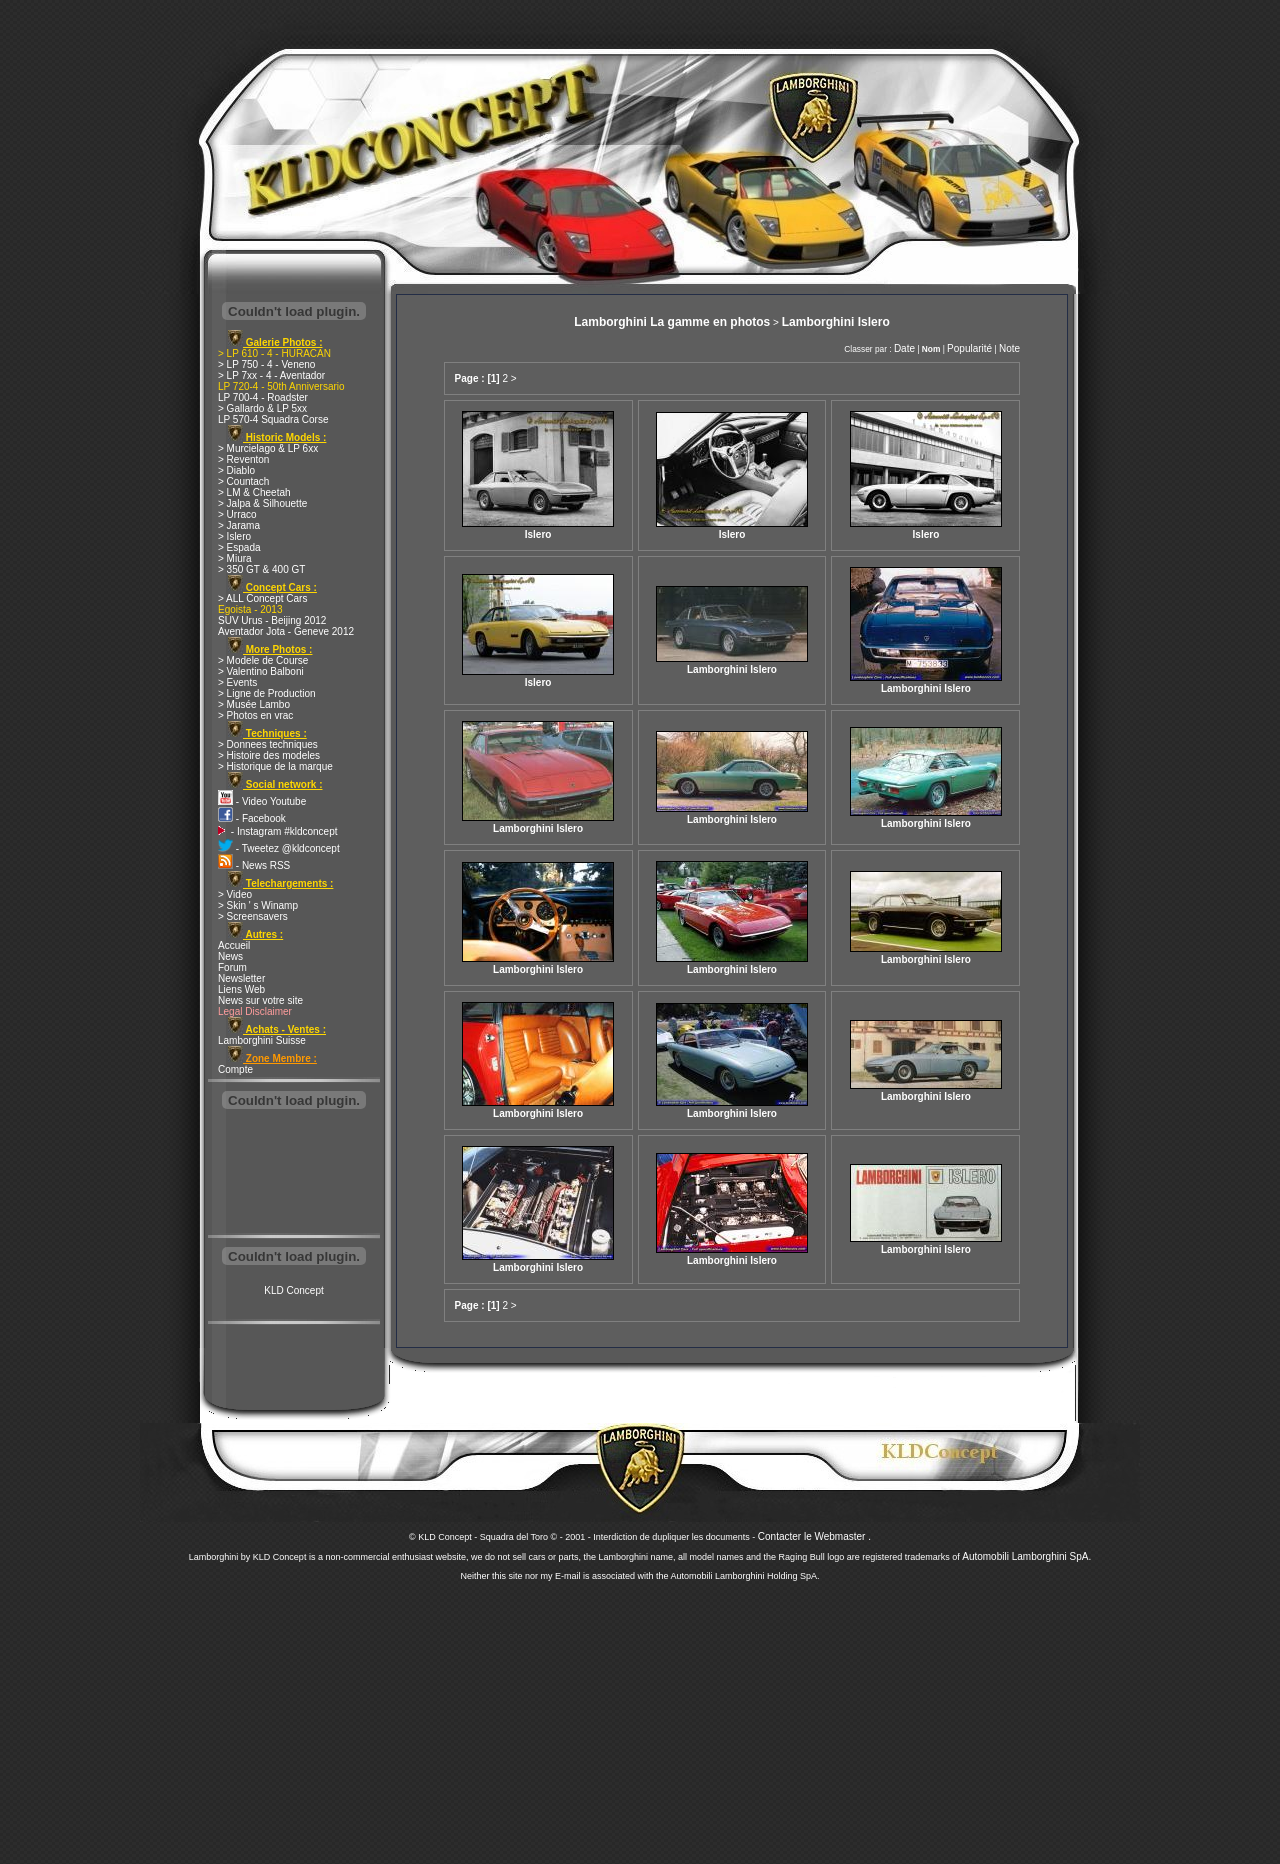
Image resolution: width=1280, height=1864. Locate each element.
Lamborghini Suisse (262, 1040)
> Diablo (236, 470)
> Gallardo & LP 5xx (262, 408)
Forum (232, 967)
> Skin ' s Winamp (258, 905)
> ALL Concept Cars (262, 598)
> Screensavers (253, 916)
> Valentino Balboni (261, 671)
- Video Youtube (262, 801)
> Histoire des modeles (269, 755)
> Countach (243, 481)
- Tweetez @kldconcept (279, 848)
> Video (235, 894)
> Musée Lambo (254, 704)
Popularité (969, 348)
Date (904, 348)
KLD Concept (293, 1290)
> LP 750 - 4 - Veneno (266, 364)
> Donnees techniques (268, 744)
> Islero (234, 536)
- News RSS (254, 865)
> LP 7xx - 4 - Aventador (271, 375)
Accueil (234, 945)
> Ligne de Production (267, 693)
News (230, 956)
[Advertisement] (294, 1174)
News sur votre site (260, 1000)
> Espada (239, 547)
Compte (235, 1069)
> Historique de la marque (275, 766)
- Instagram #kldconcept (278, 831)
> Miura (235, 558)
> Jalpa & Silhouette (262, 503)
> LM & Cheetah (254, 492)
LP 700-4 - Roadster (263, 397)
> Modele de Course (263, 660)
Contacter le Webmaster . (814, 1536)
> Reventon (243, 459)
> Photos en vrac (255, 715)
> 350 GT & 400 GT (261, 569)
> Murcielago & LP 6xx (268, 448)
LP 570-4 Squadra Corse (273, 419)
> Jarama (239, 525)
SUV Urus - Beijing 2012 (272, 620)
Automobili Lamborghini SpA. (1026, 1556)
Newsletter (241, 978)
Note (1009, 348)
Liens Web (241, 989)
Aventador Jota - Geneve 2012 (286, 631)
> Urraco (237, 514)
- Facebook (252, 818)
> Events (237, 682)
